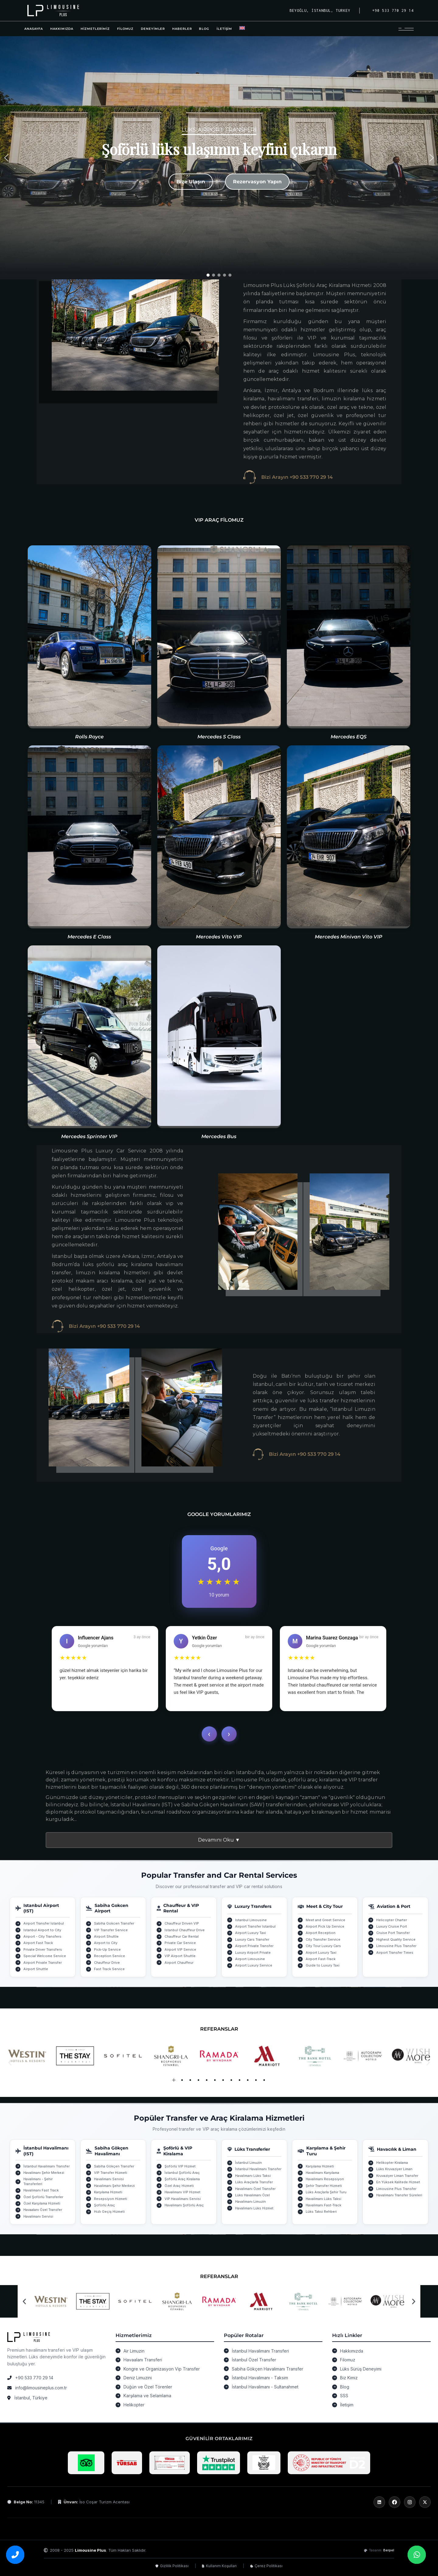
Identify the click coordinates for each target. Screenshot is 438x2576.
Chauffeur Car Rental (182, 1936)
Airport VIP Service (180, 1949)
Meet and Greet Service (325, 1920)
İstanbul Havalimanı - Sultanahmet (265, 2386)
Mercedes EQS (349, 737)
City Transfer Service (323, 1939)
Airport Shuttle (35, 1969)
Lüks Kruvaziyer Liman (394, 2169)
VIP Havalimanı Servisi (183, 2199)
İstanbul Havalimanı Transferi (260, 2350)
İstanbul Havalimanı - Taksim (260, 2377)
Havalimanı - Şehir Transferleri (38, 2181)
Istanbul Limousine (251, 1920)
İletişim (346, 2404)
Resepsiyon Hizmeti (110, 2199)
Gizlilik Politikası (172, 2566)
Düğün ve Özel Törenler (147, 2386)
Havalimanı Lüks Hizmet (254, 2208)
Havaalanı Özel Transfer (42, 2210)
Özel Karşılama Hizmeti (41, 2203)
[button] (6, 158)
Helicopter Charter (391, 1920)
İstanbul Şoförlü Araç (182, 2172)
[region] (219, 157)
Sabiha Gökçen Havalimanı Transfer (267, 2368)
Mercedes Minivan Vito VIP (348, 937)
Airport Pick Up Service (325, 1926)
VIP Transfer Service (111, 1930)
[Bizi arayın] (15, 2555)
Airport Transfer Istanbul (43, 1923)
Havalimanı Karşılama (322, 2172)
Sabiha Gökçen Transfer (114, 2166)
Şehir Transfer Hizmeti (324, 2186)
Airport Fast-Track (320, 1959)
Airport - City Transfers (42, 1936)
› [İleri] (229, 1734)
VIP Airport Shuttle (180, 1956)
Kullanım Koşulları (219, 2566)
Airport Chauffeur (179, 1962)
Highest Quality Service (395, 1939)
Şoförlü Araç (104, 2205)
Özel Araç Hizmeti (179, 2186)
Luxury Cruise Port (391, 1926)
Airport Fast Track (38, 1943)
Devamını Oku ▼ (219, 1840)
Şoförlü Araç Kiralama (182, 2179)
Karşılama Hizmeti (108, 2192)
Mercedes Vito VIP (219, 937)
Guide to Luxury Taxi (322, 1965)
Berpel (388, 2550)
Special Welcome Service (44, 1956)
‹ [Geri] (209, 1734)
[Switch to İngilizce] (242, 28)
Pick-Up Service (107, 1949)
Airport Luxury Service (253, 1965)
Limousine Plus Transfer (396, 1946)
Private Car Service (180, 1943)
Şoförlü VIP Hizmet (180, 2166)
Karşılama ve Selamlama (147, 2395)
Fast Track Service (109, 1969)
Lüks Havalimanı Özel (252, 2195)
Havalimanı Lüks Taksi (253, 2176)
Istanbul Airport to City (42, 1930)
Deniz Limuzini (137, 2377)
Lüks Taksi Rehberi (321, 2211)
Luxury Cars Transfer (252, 1939)
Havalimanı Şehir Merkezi (43, 2172)
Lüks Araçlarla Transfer (254, 2182)
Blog (344, 2386)
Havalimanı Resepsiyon (325, 2179)
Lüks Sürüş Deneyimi (360, 2368)
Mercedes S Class (219, 737)
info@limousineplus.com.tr (41, 2387)
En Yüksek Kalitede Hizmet (398, 2182)
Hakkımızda (351, 2350)
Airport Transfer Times (394, 1952)
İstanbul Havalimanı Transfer (46, 2166)
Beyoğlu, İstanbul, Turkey (320, 10)
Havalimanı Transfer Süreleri (399, 2195)
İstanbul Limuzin (248, 2162)
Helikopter (133, 2404)
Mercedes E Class (89, 937)
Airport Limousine (250, 1959)
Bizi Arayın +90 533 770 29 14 (297, 477)
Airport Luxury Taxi (250, 1933)
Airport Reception (320, 1933)
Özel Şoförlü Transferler (43, 2197)
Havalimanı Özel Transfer (255, 2189)
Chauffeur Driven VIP (182, 1923)
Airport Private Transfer (42, 1962)
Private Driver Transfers (42, 1949)
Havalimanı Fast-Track (323, 2205)
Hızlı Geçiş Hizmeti (109, 2211)
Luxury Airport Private (253, 1952)
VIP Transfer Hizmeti (110, 2172)
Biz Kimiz (349, 2377)
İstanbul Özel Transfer (254, 2359)
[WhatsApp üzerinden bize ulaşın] (417, 2555)
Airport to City (105, 1943)
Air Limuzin (133, 2350)
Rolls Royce (89, 737)
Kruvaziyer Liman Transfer (397, 2176)
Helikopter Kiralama (392, 2162)
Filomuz (347, 2359)
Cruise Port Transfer (393, 1933)
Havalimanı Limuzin (250, 2201)
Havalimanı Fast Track (41, 2190)
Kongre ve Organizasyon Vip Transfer (161, 2368)
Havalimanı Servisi (38, 2216)
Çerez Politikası (266, 2566)
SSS (344, 2395)
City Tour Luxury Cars (323, 1946)
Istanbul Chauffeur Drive (185, 1930)
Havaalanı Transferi (142, 2359)
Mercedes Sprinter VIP (89, 1136)
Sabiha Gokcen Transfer (114, 1923)
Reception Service (109, 1956)
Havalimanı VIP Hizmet (182, 2192)
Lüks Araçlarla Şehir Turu (326, 2192)
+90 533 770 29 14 (34, 2377)
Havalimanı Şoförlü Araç (184, 2205)
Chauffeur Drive (107, 1962)
